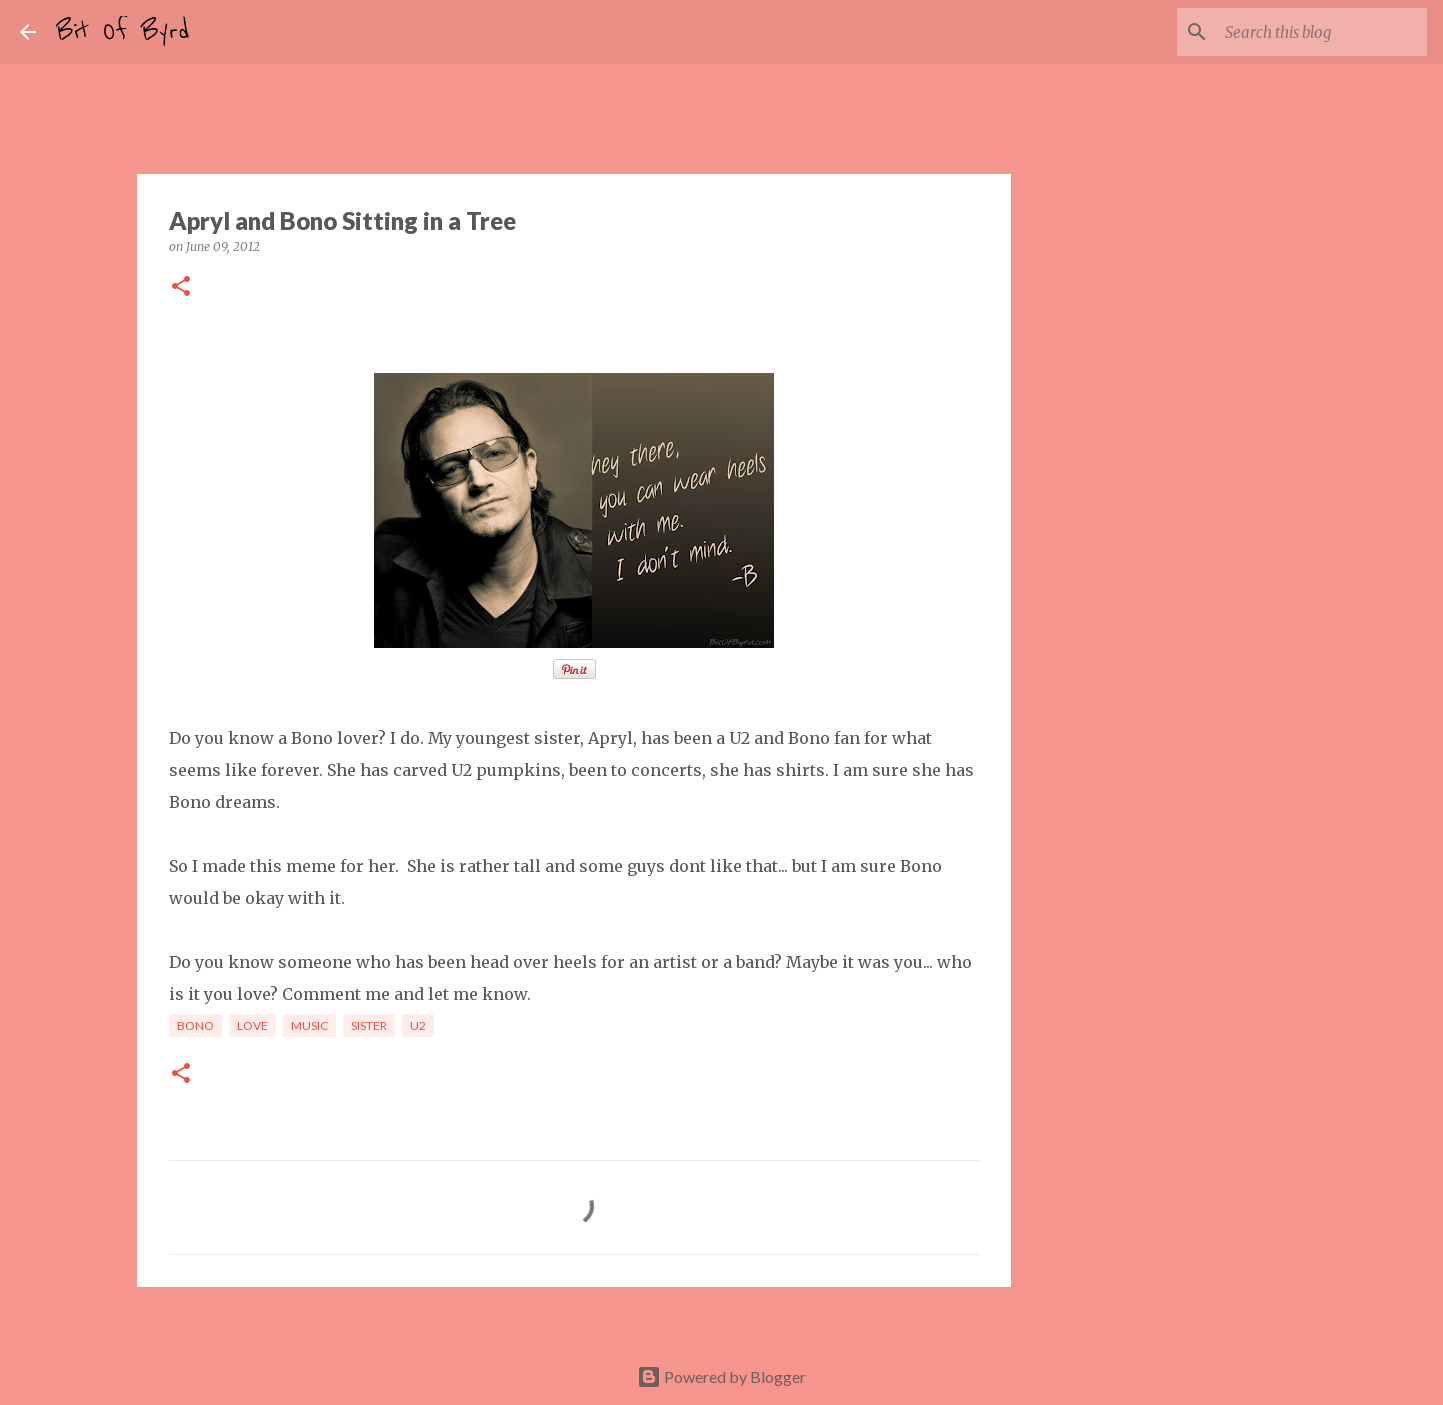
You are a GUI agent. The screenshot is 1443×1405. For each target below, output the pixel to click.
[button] (181, 287)
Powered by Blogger (721, 1376)
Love (252, 1025)
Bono (195, 1025)
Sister (369, 1025)
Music (309, 1025)
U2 (418, 1025)
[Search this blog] (1322, 32)
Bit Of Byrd (123, 32)
